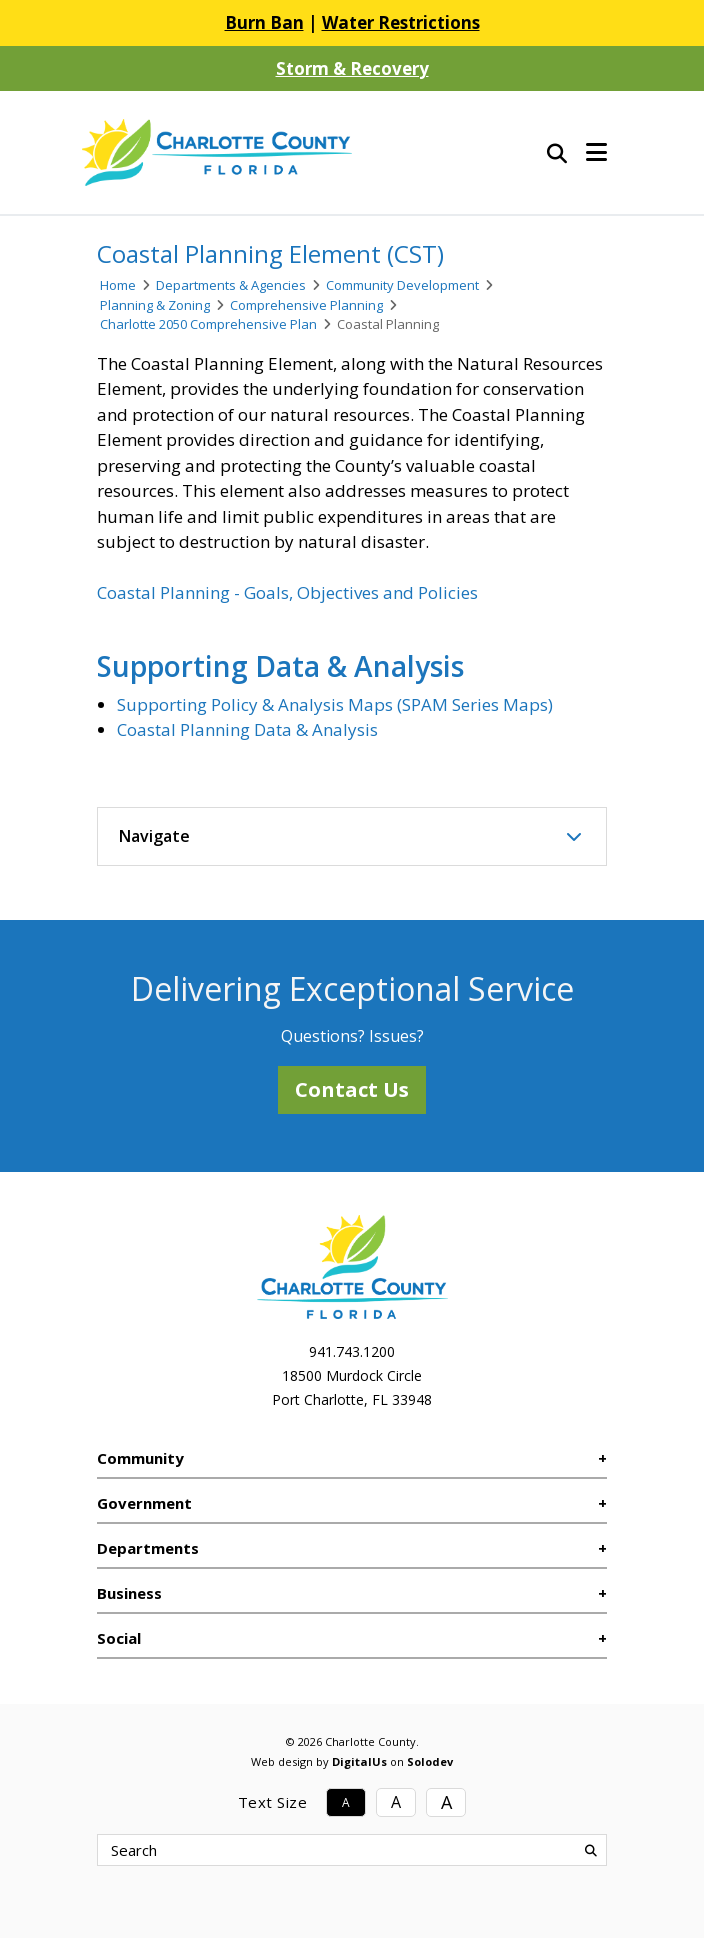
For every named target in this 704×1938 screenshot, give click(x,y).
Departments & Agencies (231, 285)
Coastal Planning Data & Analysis (247, 729)
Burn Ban (264, 22)
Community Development (402, 285)
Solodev (430, 1761)
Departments (148, 1548)
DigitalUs (359, 1761)
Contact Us (352, 1089)
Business (129, 1593)
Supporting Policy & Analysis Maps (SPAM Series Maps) (335, 704)
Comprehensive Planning (306, 305)
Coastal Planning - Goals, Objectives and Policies (287, 592)
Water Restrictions (401, 22)
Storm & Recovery (352, 68)
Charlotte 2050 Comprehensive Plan (208, 324)
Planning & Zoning (155, 305)
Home (118, 285)
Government (144, 1503)
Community (140, 1458)
